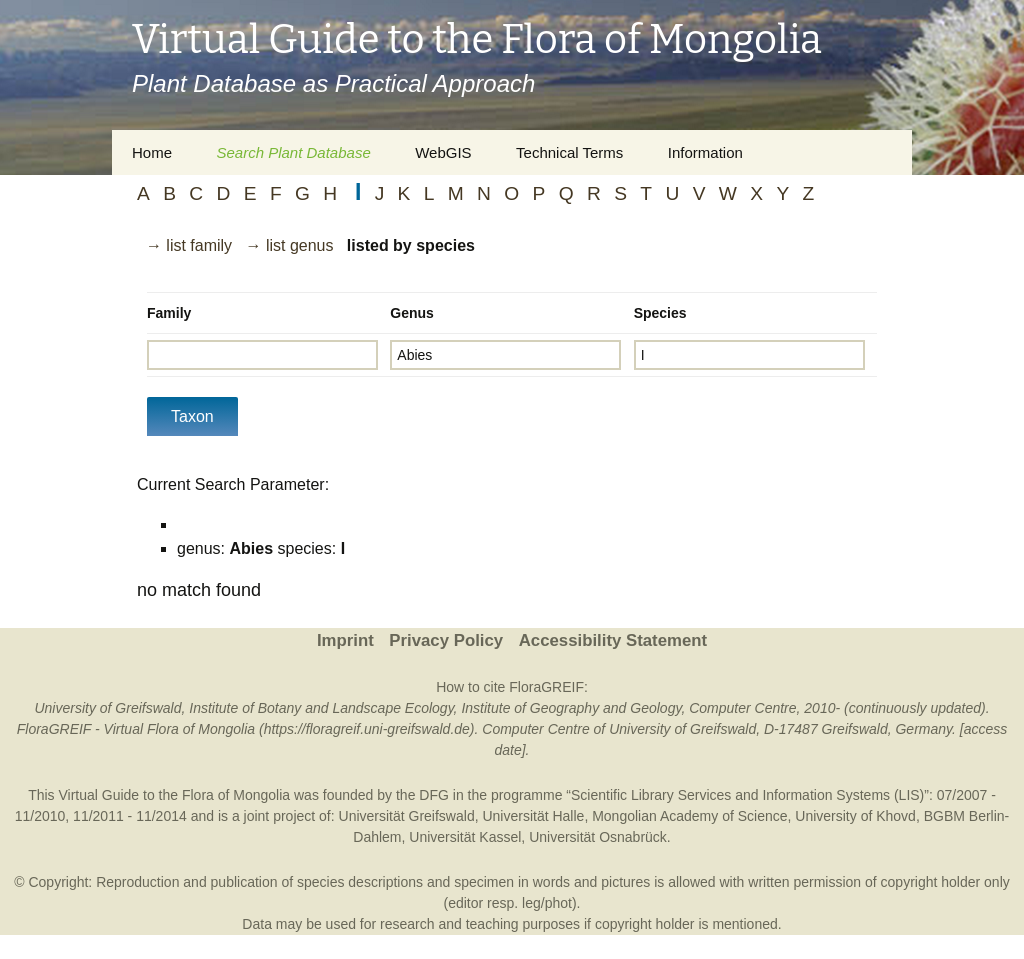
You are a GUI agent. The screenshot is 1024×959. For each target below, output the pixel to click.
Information (705, 152)
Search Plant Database (293, 152)
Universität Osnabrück (598, 837)
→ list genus (289, 245)
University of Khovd (855, 816)
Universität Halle (533, 816)
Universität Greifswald (407, 816)
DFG (434, 795)
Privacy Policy (446, 640)
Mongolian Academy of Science (689, 816)
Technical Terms (569, 152)
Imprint (345, 640)
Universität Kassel (465, 837)
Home (152, 152)
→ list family (189, 245)
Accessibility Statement (613, 640)
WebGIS (443, 152)
